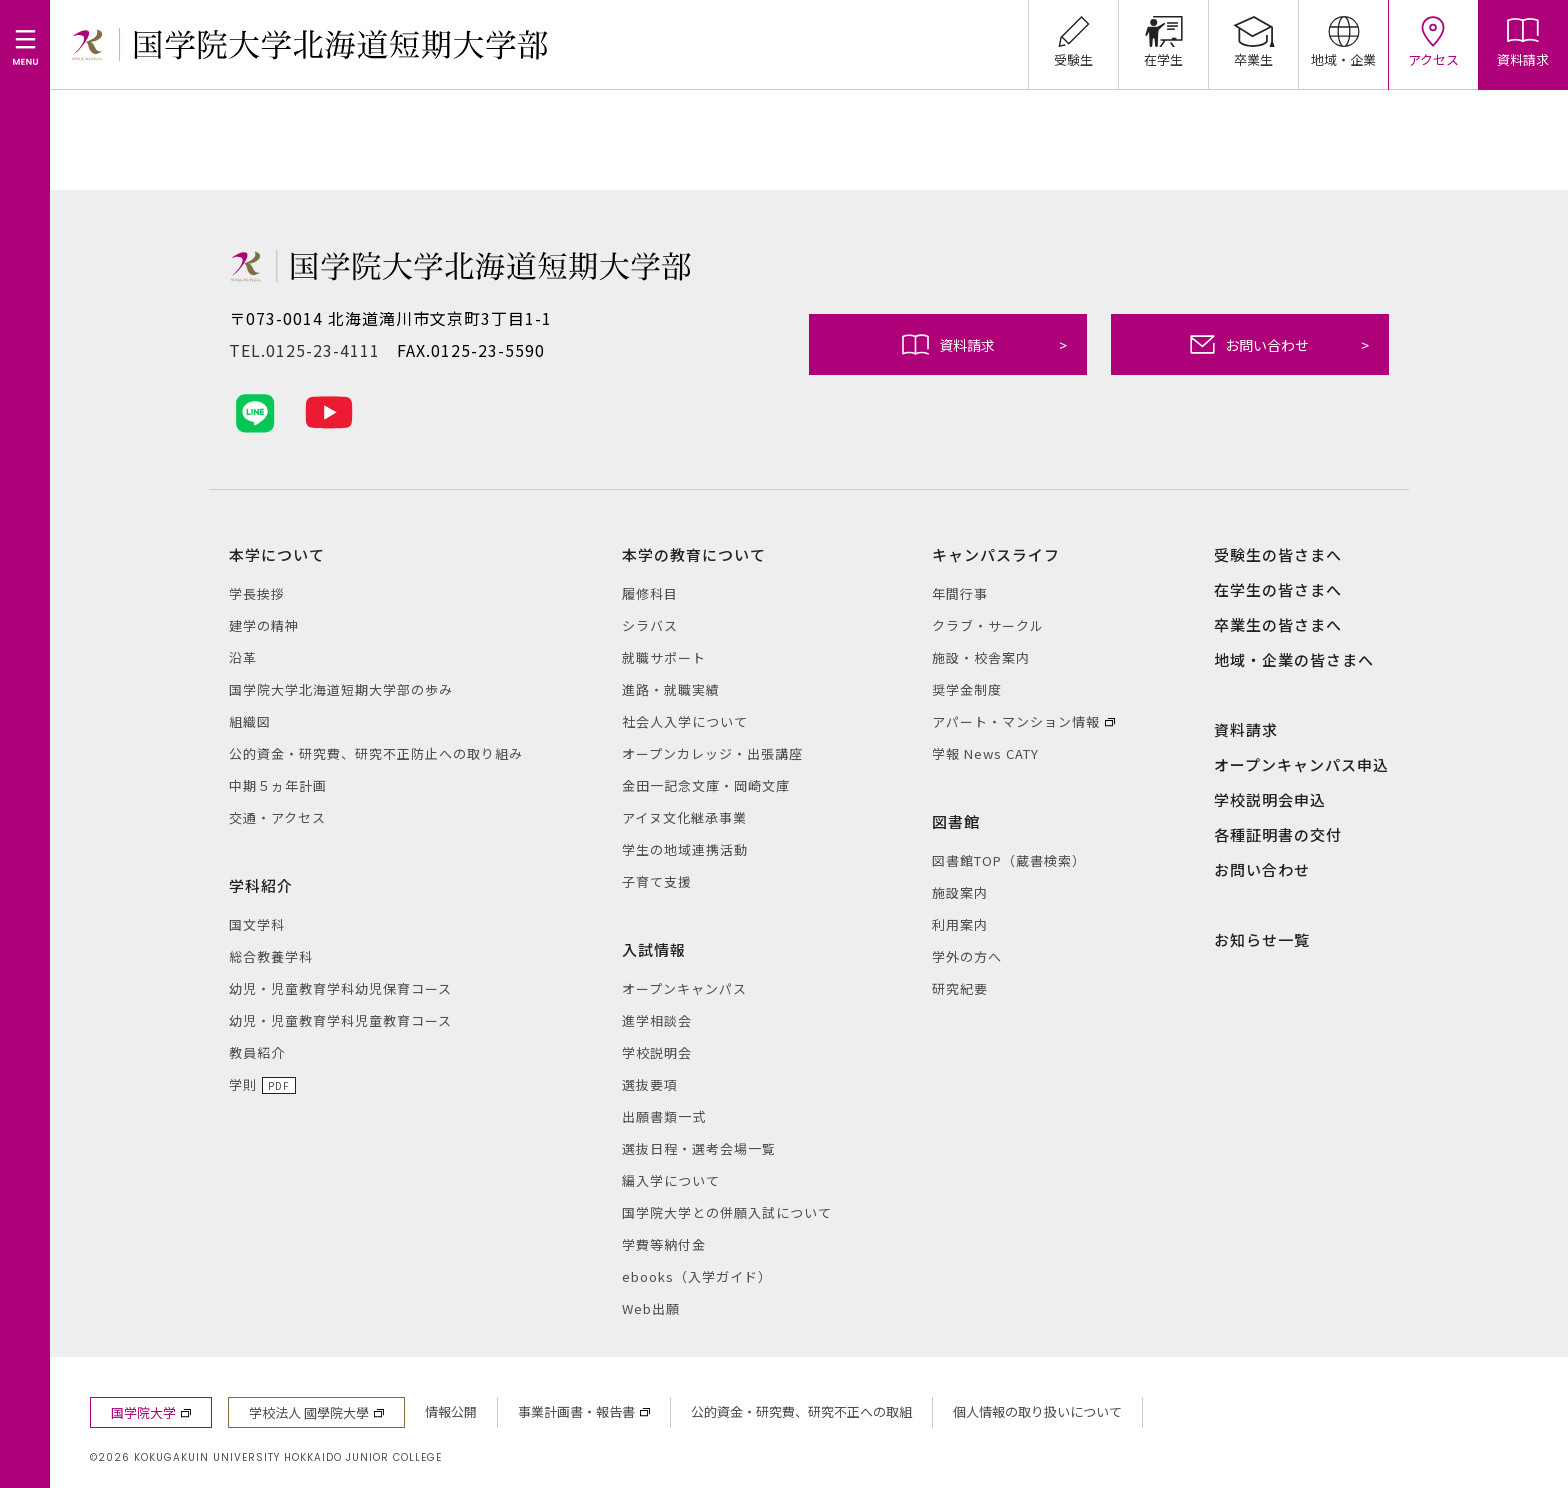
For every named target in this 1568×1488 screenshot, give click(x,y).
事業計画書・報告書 (576, 1411)
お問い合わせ (1279, 344)
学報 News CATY (985, 753)
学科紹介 (261, 885)
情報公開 (451, 1411)
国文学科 (257, 924)
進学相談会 (657, 1020)
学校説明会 (657, 1052)
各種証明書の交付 (1278, 834)
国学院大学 (143, 1412)
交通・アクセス (277, 817)
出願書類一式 (664, 1116)
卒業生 (1253, 34)
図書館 (956, 821)
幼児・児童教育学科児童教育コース (340, 1020)
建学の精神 (264, 625)
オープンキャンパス (684, 988)
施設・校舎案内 (981, 657)
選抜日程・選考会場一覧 (699, 1148)
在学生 (1163, 34)
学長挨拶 (257, 593)
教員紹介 (257, 1052)
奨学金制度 (967, 689)
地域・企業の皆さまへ (1294, 659)
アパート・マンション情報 (1016, 721)
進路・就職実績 (671, 689)
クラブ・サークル (988, 625)
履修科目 (650, 593)
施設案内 (960, 892)
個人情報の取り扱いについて (1037, 1411)
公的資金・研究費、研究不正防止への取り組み (376, 753)
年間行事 (960, 593)
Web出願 (651, 1308)
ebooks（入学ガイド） (697, 1276)
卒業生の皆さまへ (1278, 624)
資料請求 (985, 344)
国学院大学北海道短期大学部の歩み (341, 689)
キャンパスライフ (996, 554)
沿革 (243, 657)
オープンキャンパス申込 (1301, 764)
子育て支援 (657, 881)
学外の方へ (967, 956)
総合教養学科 (271, 956)
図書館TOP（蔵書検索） (1009, 860)
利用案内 (960, 924)
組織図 (250, 721)
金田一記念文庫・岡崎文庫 (706, 785)
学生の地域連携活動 (685, 849)
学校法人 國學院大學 (309, 1412)
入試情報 (654, 949)
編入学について (671, 1180)
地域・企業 (1343, 34)
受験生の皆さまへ (1278, 554)
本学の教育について (694, 554)
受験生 (1073, 34)
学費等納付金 (664, 1244)
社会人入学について (685, 721)
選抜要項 (650, 1084)
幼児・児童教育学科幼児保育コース (340, 988)
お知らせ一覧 (1262, 939)
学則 (243, 1084)
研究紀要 (960, 988)
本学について (277, 554)
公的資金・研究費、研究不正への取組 (801, 1411)
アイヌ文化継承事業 (684, 817)
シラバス (650, 625)
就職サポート (664, 657)
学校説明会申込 (1270, 799)
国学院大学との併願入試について (727, 1212)
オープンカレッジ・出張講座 (712, 753)
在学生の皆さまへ (1278, 589)
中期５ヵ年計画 (278, 785)
